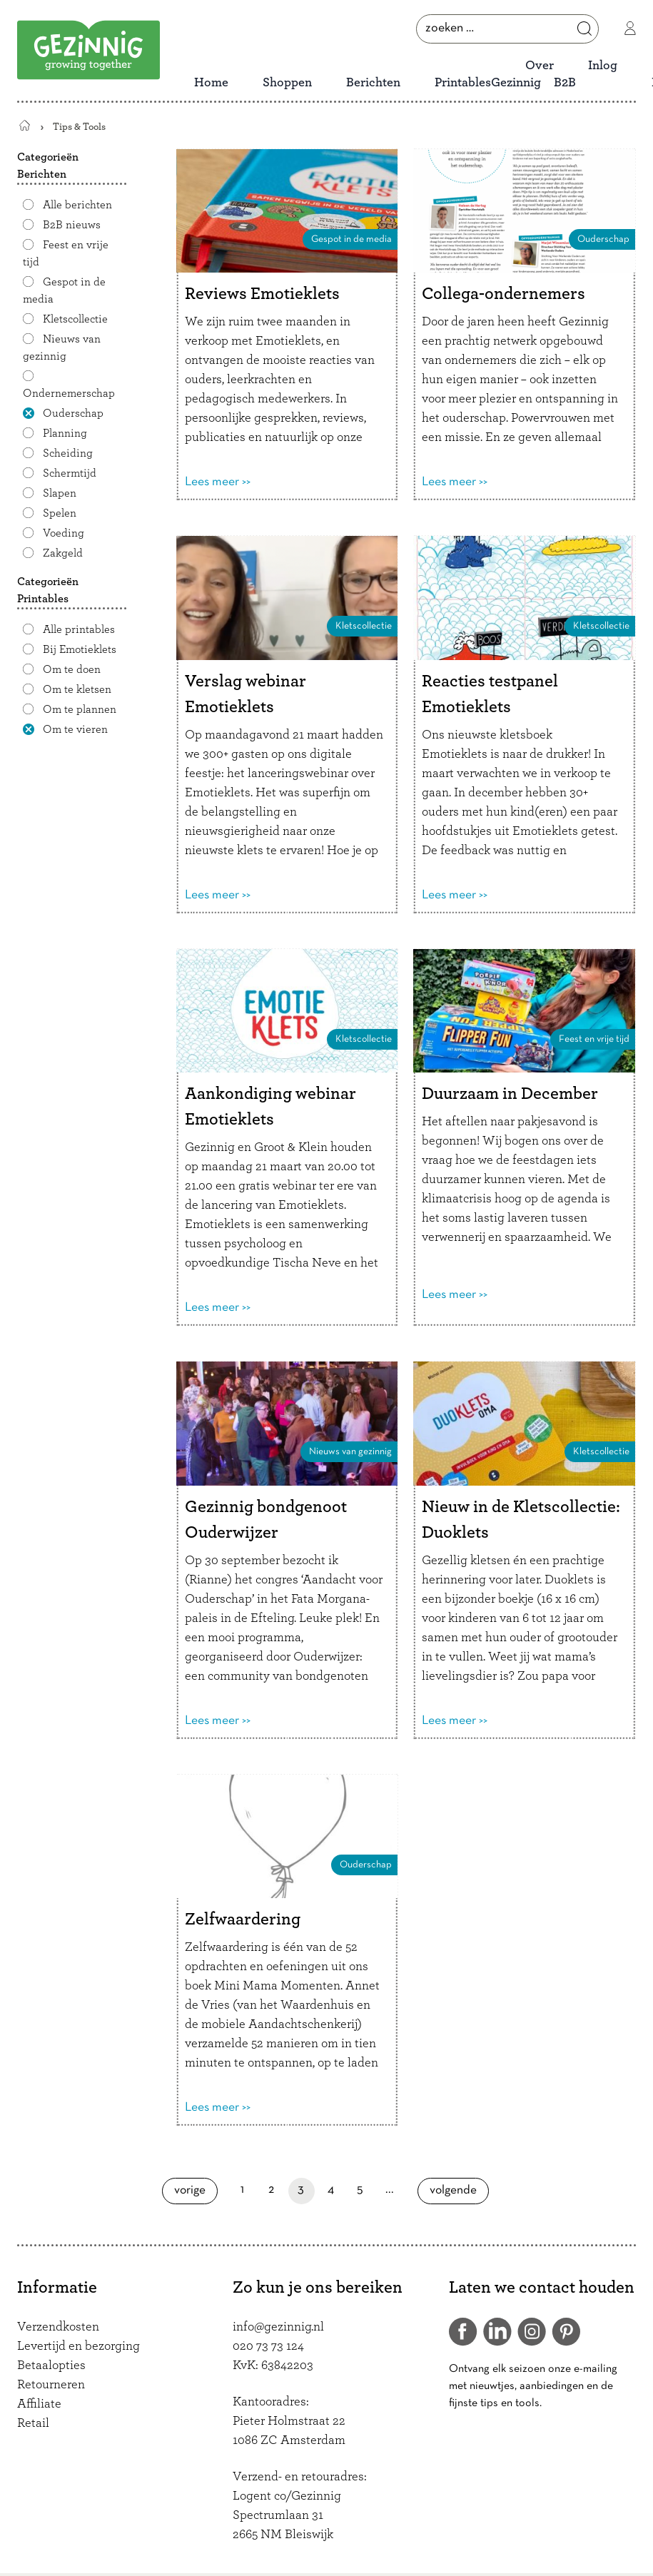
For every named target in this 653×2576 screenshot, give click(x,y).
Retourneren (51, 2384)
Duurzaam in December (510, 1093)
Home (211, 82)
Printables (463, 82)
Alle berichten (77, 205)
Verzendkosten (58, 2327)
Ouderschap (73, 413)
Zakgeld (63, 553)
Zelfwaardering (242, 1919)
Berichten (373, 82)
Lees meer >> (217, 482)
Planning (65, 433)
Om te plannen (79, 709)
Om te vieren (75, 729)
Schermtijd (69, 473)
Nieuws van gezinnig (62, 347)
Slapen (59, 493)
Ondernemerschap (69, 393)
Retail (33, 2423)
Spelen (59, 513)
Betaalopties (51, 2365)
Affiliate (39, 2404)
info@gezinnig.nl (278, 2327)
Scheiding (68, 453)
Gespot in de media (64, 290)
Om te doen (72, 669)
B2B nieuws (72, 224)
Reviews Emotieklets (262, 294)
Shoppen (287, 82)
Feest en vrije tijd (65, 253)
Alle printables (79, 629)
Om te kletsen (77, 689)
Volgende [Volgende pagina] (458, 2190)
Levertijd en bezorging (78, 2346)
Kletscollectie (75, 319)
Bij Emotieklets (79, 649)
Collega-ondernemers (503, 294)
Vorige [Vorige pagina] (196, 2190)
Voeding (63, 533)
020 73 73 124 (268, 2346)
